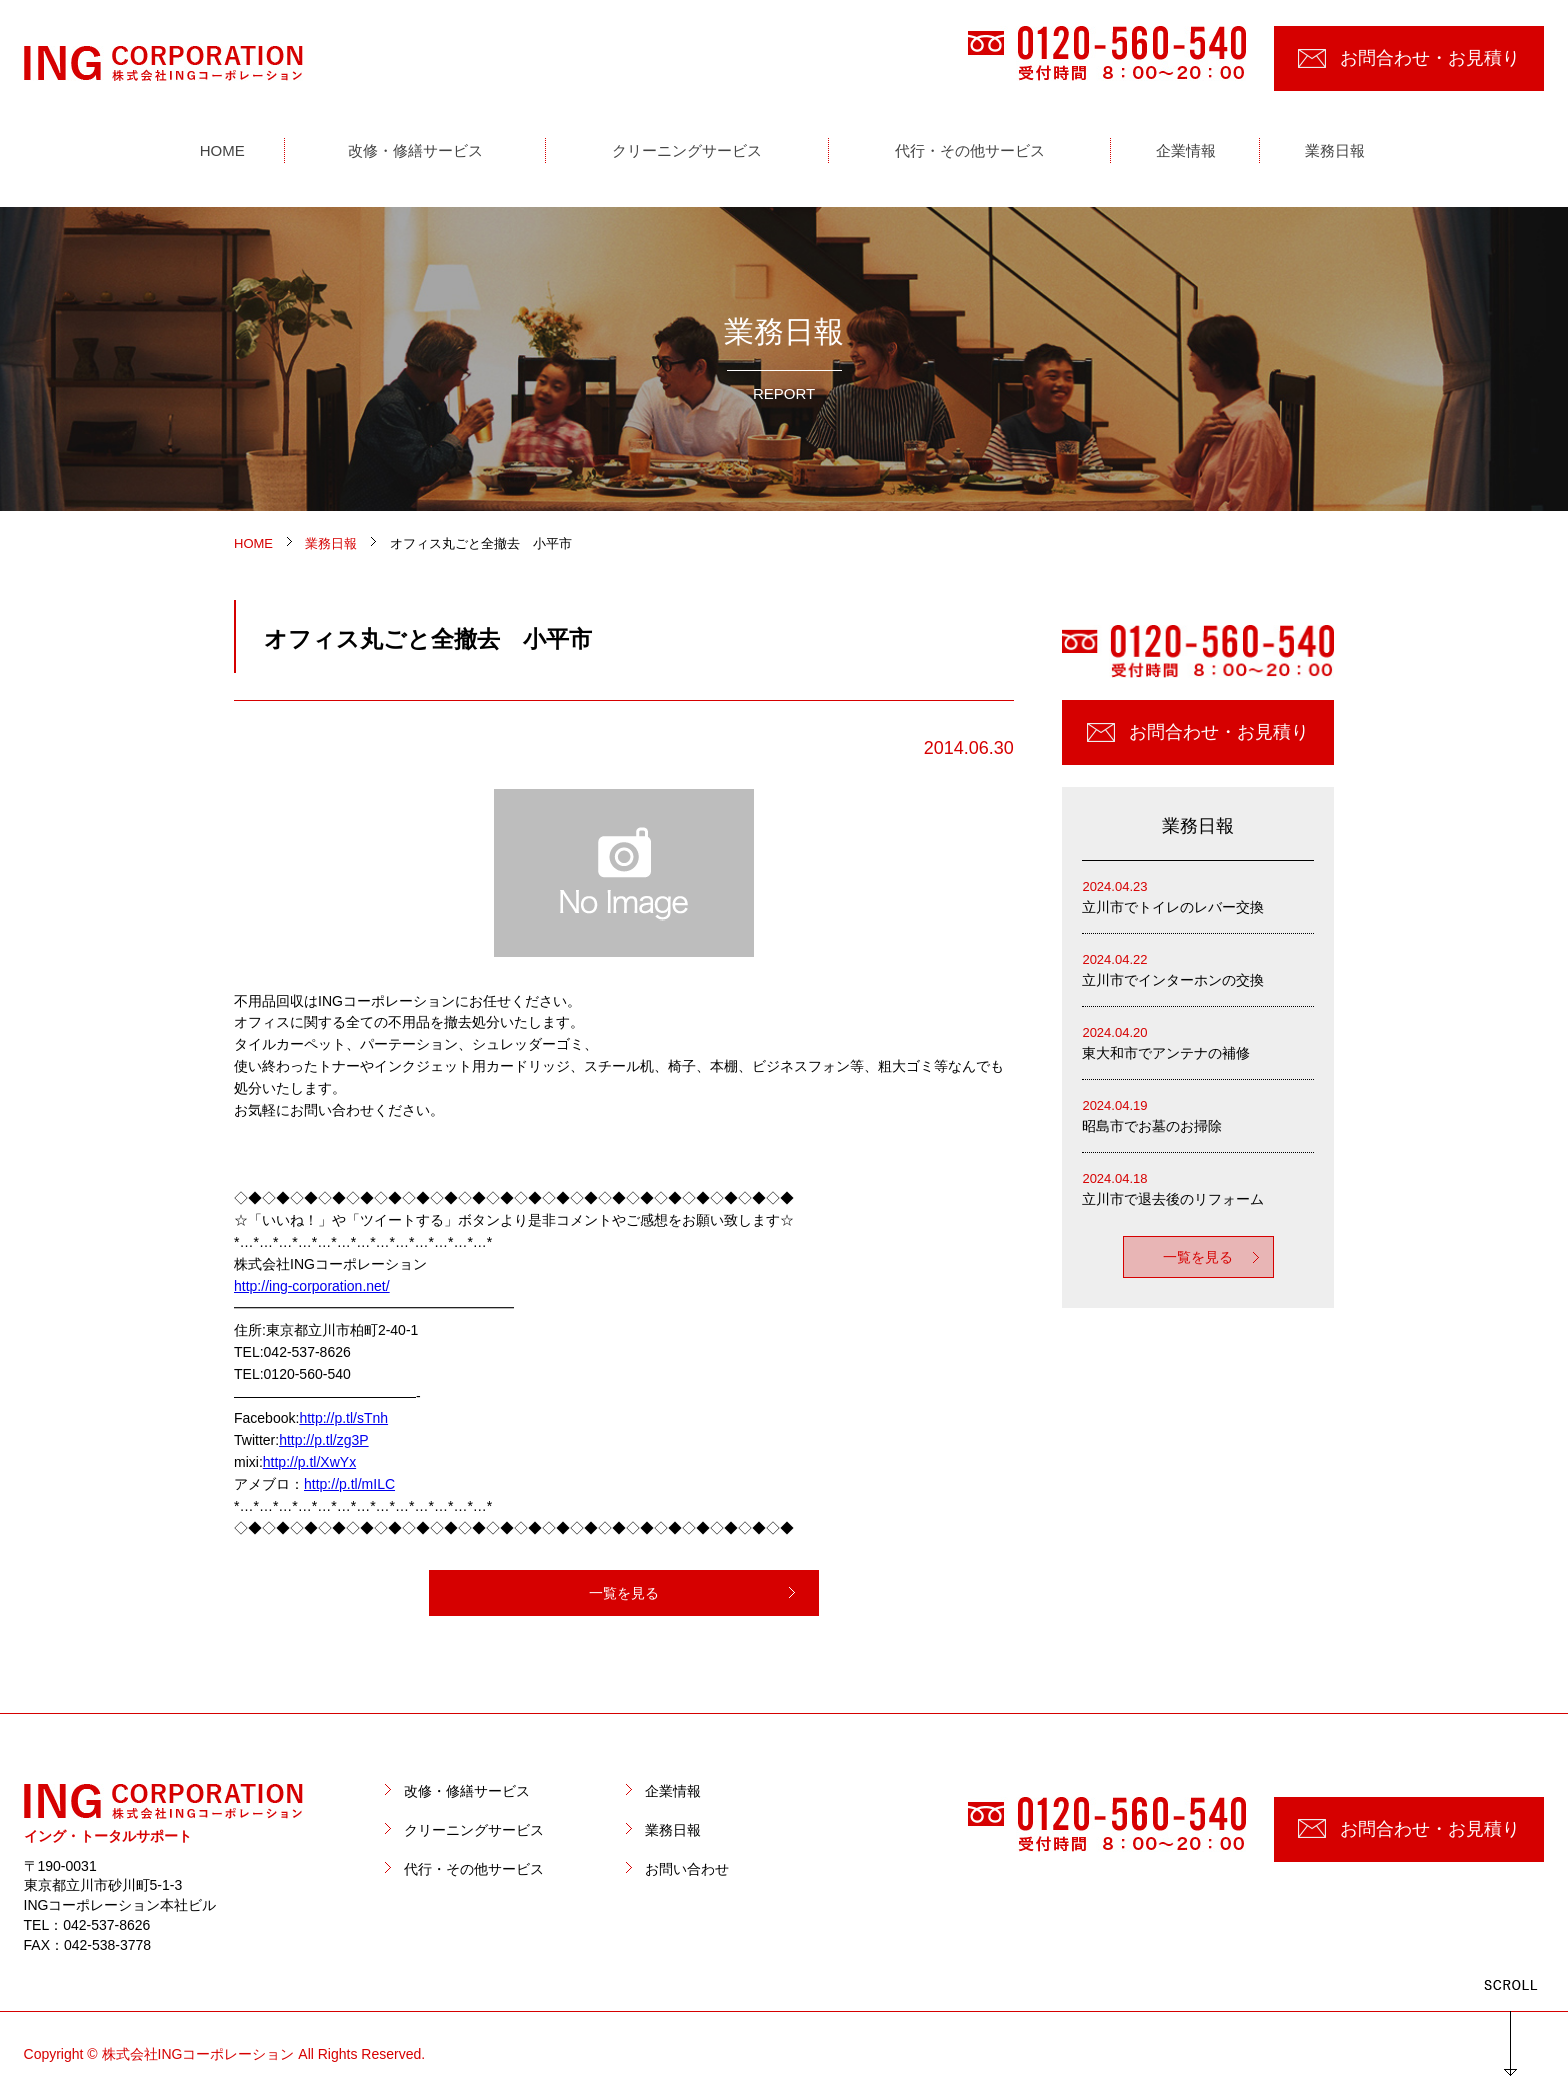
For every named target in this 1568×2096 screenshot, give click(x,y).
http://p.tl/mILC (349, 1484)
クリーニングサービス (474, 1830)
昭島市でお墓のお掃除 (1198, 1114)
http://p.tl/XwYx (309, 1462)
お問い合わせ (687, 1869)
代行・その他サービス (474, 1869)
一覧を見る (624, 1593)
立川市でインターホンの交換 (1198, 968)
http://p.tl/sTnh (343, 1418)
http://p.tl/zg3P (324, 1440)
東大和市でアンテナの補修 (1198, 1041)
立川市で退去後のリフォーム (1198, 1187)
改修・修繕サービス (467, 1791)
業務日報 (673, 1830)
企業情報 (673, 1791)
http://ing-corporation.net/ (312, 1286)
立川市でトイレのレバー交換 (1198, 895)
